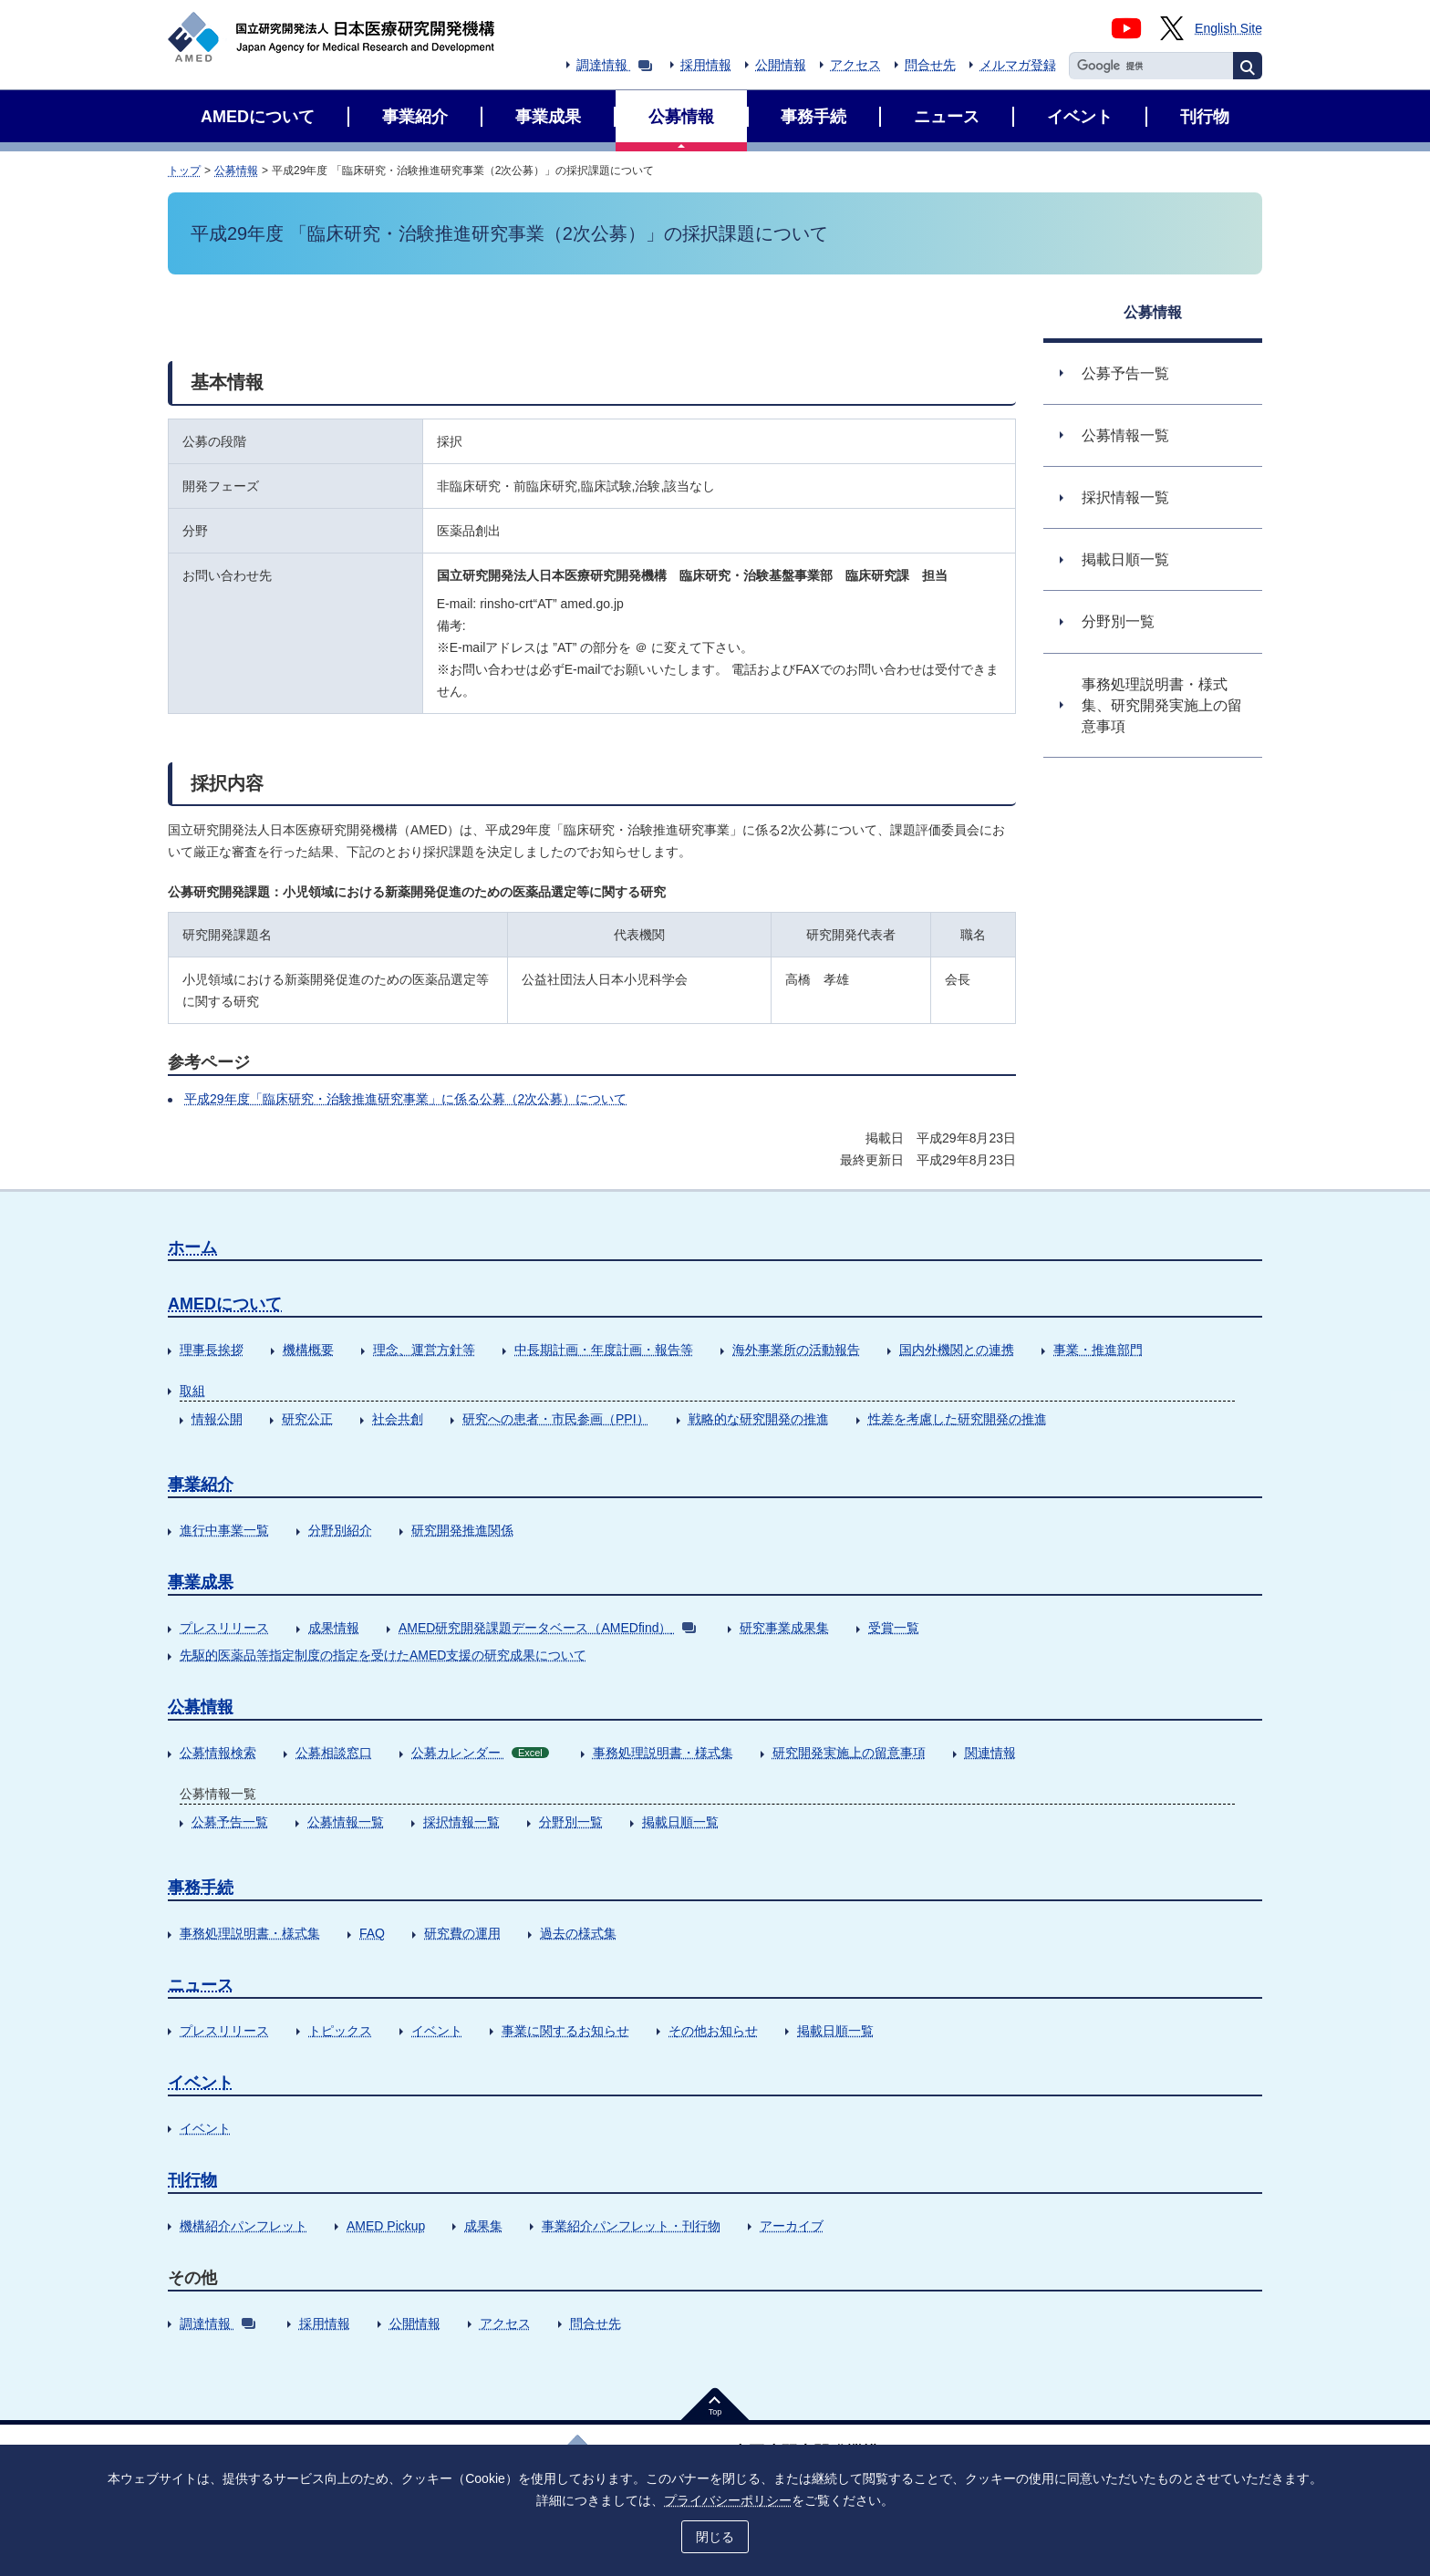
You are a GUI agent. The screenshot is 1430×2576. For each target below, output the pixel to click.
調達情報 (614, 64)
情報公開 (217, 1419)
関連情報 (990, 1752)
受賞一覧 (893, 1627)
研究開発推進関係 (462, 1530)
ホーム (192, 1247)
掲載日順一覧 (680, 1822)
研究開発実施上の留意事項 (849, 1752)
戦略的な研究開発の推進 (759, 1419)
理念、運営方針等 (424, 1349)
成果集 (483, 2226)
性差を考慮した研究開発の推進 (957, 1419)
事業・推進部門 (1098, 1349)
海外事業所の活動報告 (796, 1349)
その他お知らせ (713, 2030)
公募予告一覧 (230, 1822)
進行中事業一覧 (224, 1530)
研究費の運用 (462, 1933)
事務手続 (200, 1887)
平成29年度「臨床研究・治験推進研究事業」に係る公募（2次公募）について (405, 1098)
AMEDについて (225, 1304)
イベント (436, 2030)
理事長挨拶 (212, 1349)
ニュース (200, 1985)
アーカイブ (792, 2226)
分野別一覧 (571, 1822)
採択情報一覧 (461, 1822)
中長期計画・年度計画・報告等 (603, 1349)
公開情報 (780, 64)
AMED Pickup (386, 2226)
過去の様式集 (578, 1933)
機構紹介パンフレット (243, 2226)
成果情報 (333, 1627)
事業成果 (200, 1582)
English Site (1228, 28)
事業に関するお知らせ (565, 2030)
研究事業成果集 (784, 1627)
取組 (192, 1390)
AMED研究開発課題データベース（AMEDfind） (547, 1627)
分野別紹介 (340, 1530)
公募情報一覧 (345, 1822)
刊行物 (192, 2180)
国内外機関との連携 (956, 1349)
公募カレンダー (480, 1752)
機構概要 (308, 1349)
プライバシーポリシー (728, 2500)
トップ (184, 170)
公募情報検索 (218, 1752)
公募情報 (236, 170)
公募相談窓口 (333, 1752)
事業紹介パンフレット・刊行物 (631, 2226)
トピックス (340, 2030)
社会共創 (397, 1419)
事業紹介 (200, 1484)
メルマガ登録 (1017, 64)
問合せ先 (930, 64)
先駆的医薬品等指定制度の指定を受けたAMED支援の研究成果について (383, 1655)
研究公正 (307, 1419)
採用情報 (705, 64)
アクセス (855, 64)
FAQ (372, 1933)
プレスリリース (224, 1627)
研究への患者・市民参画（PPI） (555, 1419)
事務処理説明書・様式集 (663, 1752)
